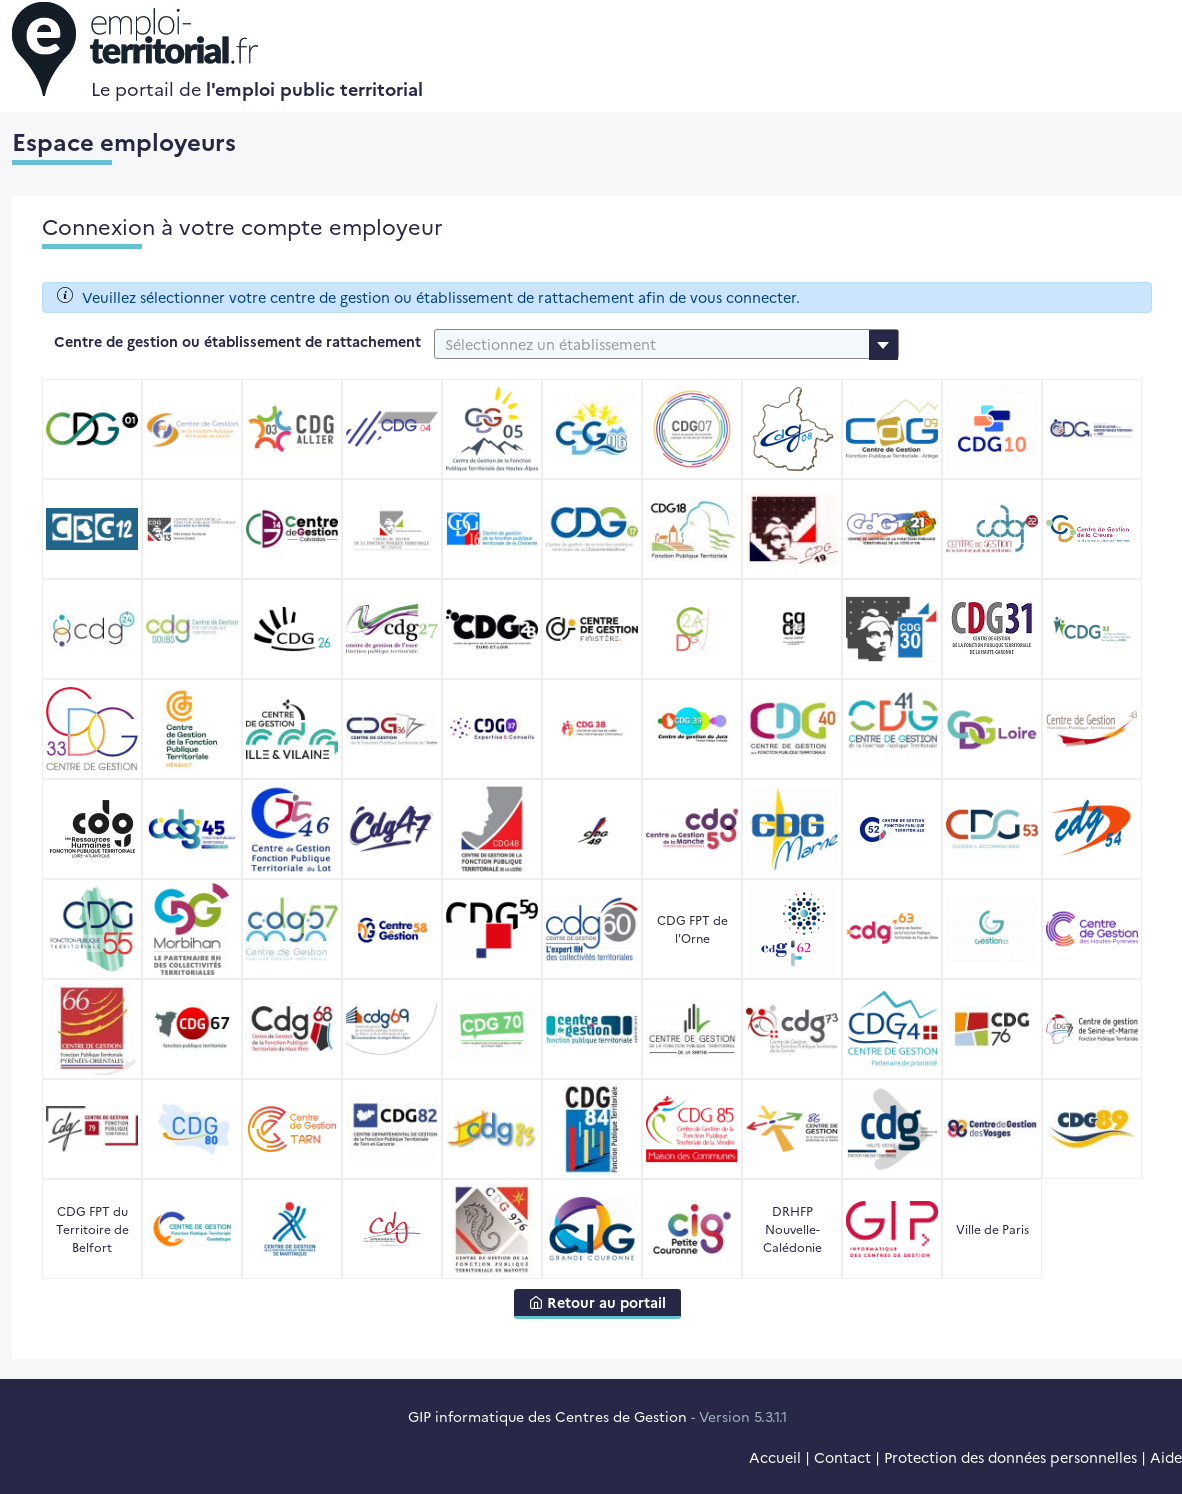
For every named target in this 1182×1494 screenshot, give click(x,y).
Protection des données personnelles (1010, 1457)
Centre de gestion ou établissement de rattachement (237, 341)
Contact (842, 1457)
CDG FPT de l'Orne (692, 928)
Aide (1166, 1457)
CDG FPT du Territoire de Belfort (92, 1228)
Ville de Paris (992, 1228)
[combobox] (666, 344)
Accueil (775, 1457)
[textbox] (666, 344)
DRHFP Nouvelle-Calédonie (792, 1228)
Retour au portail (597, 1302)
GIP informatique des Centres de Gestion (547, 1416)
